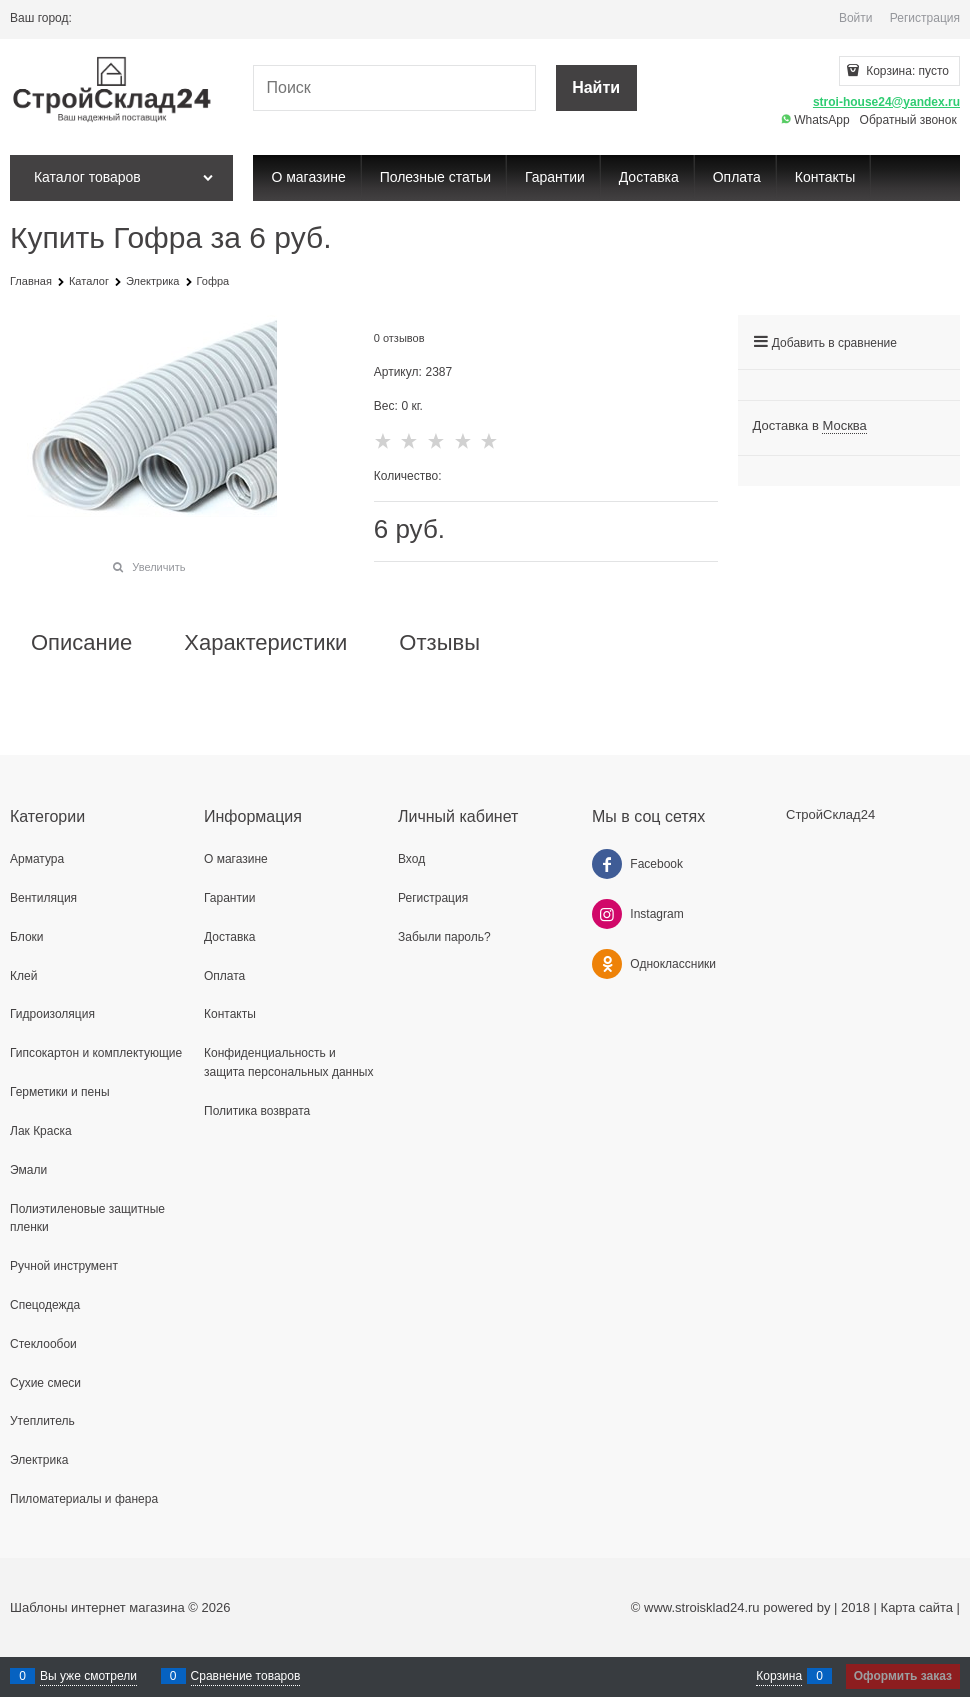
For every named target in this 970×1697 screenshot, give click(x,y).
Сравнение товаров (246, 1676)
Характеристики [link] (265, 643)
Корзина (779, 1676)
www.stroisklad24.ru (702, 1607)
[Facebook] (607, 864)
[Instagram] (607, 914)
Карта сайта (917, 1607)
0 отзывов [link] (399, 338)
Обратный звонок (908, 120)
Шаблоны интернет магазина (97, 1607)
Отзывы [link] (439, 643)
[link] (844, 426)
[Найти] (596, 88)
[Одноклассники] (607, 964)
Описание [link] (81, 643)
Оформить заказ (903, 1676)
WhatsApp (815, 120)
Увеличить (158, 567)
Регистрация (925, 18)
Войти (856, 18)
